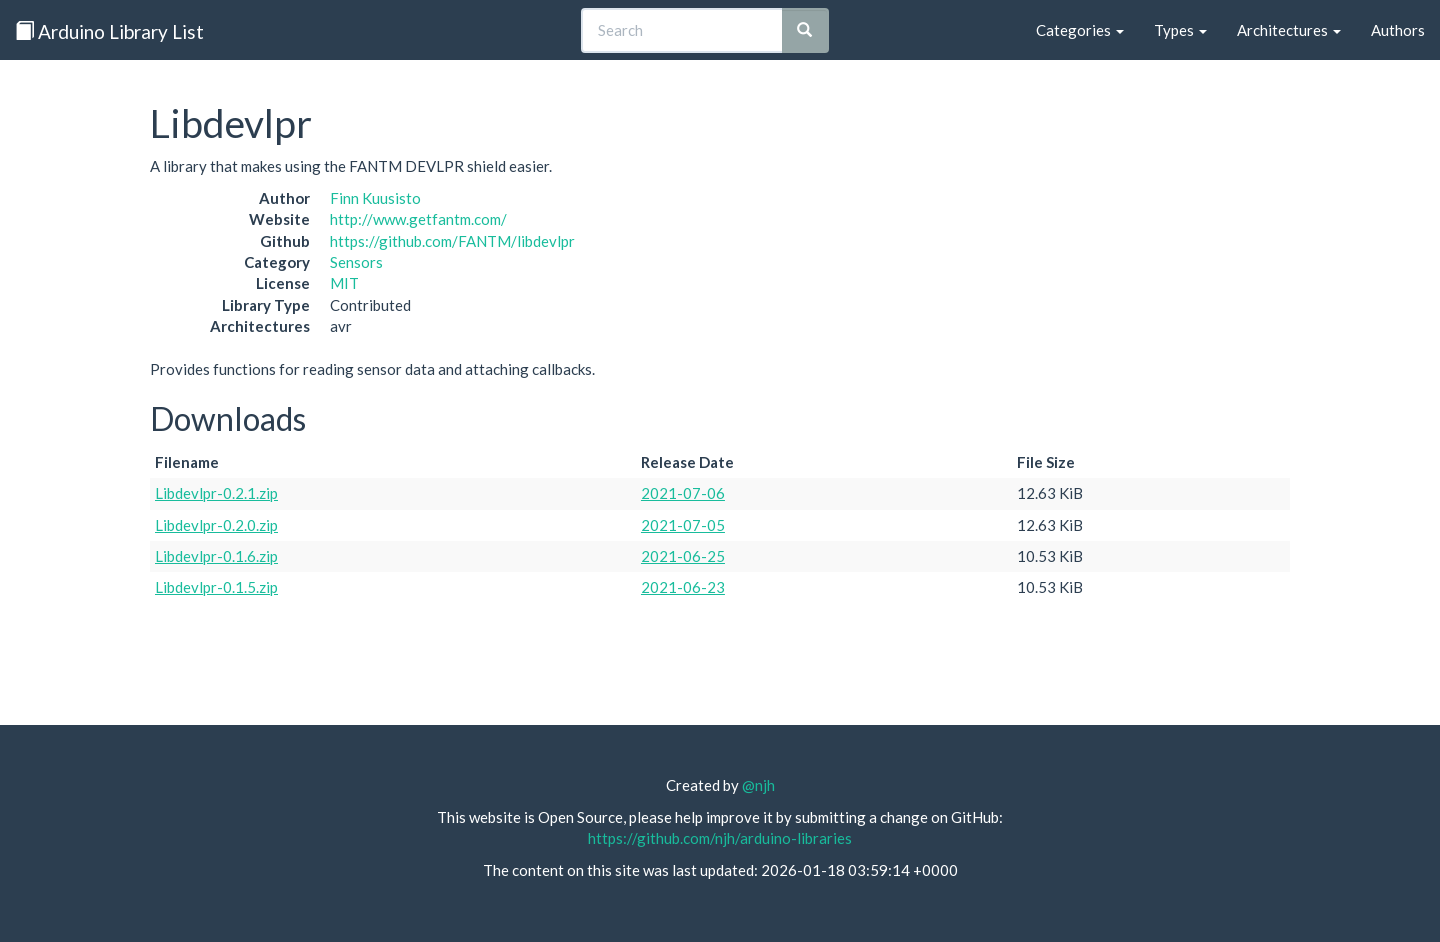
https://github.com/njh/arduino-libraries (720, 838)
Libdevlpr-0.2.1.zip (216, 493)
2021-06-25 (683, 556)
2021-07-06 (683, 493)
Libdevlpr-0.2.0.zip (216, 525)
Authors (1398, 30)
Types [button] (1180, 30)
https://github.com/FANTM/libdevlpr (452, 241)
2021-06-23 (683, 587)
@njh (758, 785)
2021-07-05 (683, 525)
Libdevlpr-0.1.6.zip (216, 556)
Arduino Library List (109, 31)
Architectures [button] (1289, 30)
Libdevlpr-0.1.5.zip (216, 587)
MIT (344, 283)
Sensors (356, 262)
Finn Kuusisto (375, 198)
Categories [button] (1080, 30)
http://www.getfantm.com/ (418, 219)
